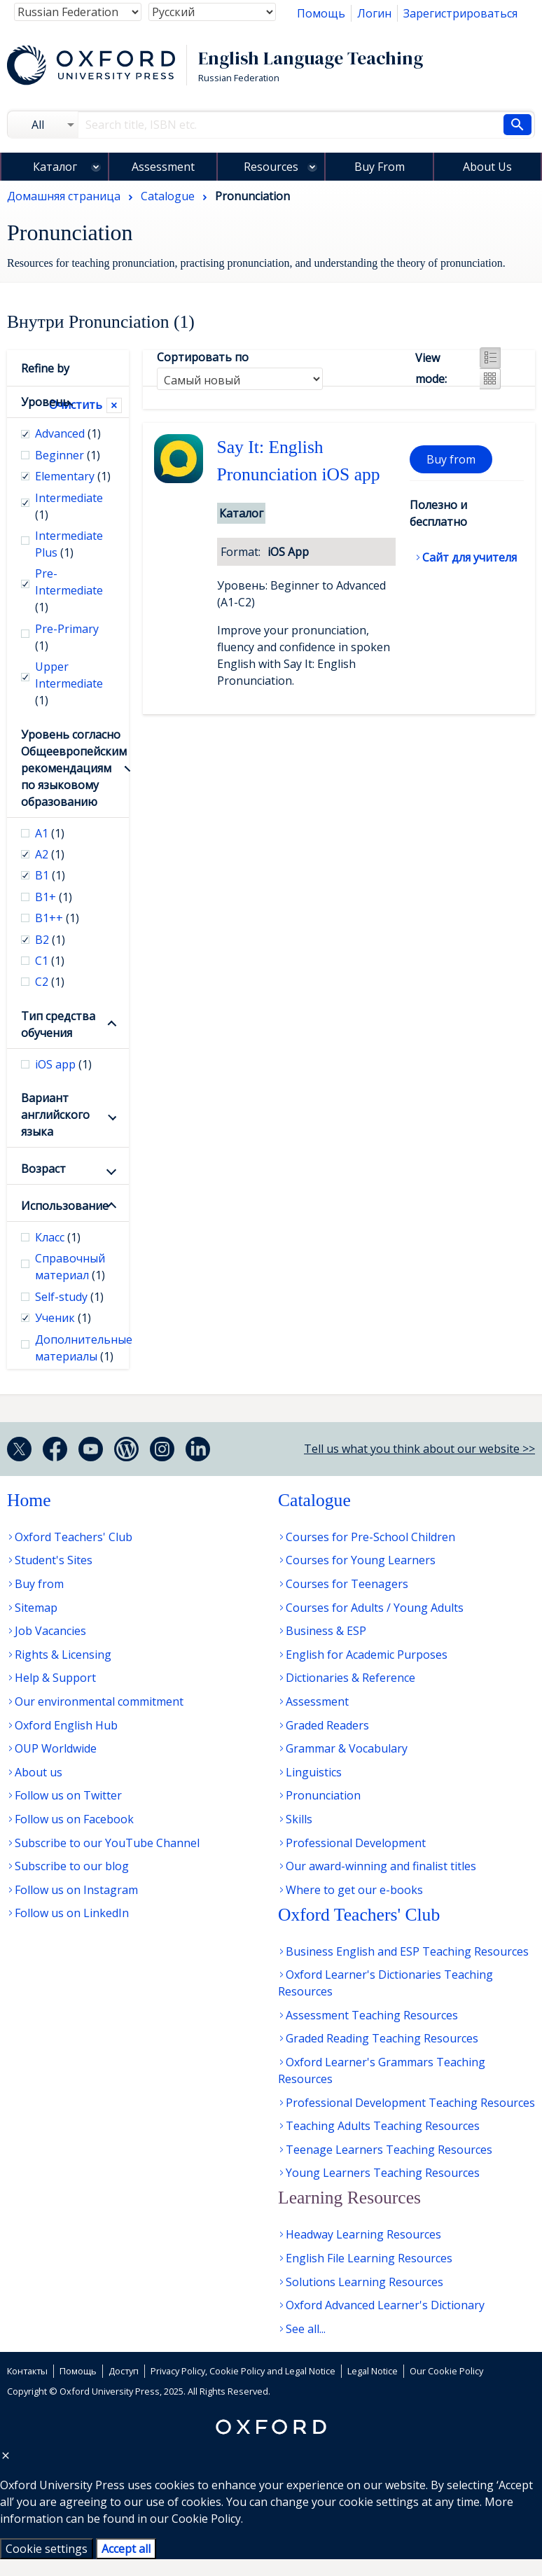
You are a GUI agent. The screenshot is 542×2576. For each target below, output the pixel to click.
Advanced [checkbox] (68, 433)
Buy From (379, 166)
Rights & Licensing (63, 1654)
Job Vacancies (50, 1630)
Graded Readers (327, 1725)
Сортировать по (203, 357)
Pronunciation (323, 1795)
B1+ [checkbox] (53, 897)
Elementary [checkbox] (73, 476)
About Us (487, 166)
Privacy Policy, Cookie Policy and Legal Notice (243, 2371)
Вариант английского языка (55, 1114)
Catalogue (314, 1500)
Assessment (163, 166)
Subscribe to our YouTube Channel (107, 1843)
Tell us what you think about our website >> (419, 1448)
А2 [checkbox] (49, 854)
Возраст (43, 1168)
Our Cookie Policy (446, 2371)
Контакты (27, 2371)
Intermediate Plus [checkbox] (69, 544)
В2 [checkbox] (50, 939)
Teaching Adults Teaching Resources (383, 2125)
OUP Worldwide (56, 1748)
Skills (299, 1819)
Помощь (321, 13)
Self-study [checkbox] (69, 1296)
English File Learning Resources (369, 2258)
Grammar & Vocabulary (347, 1748)
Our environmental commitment (99, 1701)
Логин (374, 13)
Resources (271, 166)
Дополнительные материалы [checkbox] (75, 1348)
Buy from (450, 459)
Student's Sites (53, 1560)
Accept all (126, 2548)
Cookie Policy (206, 2518)
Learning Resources (349, 2197)
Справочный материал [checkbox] (70, 1267)
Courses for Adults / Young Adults (375, 1607)
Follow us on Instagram (76, 1890)
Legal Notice (372, 2371)
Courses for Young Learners (361, 1560)
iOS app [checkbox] (63, 1064)
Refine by (45, 368)
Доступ (124, 2371)
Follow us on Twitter (68, 1795)
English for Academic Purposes (366, 1654)
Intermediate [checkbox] (69, 506)
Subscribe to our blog (72, 1866)
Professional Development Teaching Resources (410, 2102)
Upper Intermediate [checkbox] (69, 683)
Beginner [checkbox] (67, 455)
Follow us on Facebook (74, 1819)
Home (29, 1500)
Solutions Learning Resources (364, 2282)
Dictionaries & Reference (350, 1677)
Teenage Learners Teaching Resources (389, 2149)
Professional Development (356, 1843)
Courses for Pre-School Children (370, 1537)
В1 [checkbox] (50, 875)
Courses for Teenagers (347, 1584)
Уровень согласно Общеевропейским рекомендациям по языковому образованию (68, 768)
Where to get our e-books (354, 1890)
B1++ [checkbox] (57, 918)
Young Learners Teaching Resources (383, 2172)
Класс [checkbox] (58, 1237)
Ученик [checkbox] (63, 1317)
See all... (306, 2329)
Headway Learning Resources (363, 2234)
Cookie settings (47, 2548)
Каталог (55, 166)
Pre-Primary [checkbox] (67, 637)
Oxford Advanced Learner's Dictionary (385, 2305)
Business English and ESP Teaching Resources (407, 1951)
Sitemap (36, 1607)
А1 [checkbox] (49, 833)
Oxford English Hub (66, 1725)
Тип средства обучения (58, 1024)
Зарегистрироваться (460, 13)
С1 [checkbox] (49, 960)
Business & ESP (326, 1630)
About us (38, 1772)
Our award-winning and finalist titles (381, 1866)
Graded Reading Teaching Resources (382, 2038)
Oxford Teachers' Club (73, 1537)
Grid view (490, 378)
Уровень (35, 402)
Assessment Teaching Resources (372, 2015)
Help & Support (55, 1677)
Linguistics (314, 1772)
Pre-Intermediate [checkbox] (69, 590)
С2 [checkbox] (49, 981)
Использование (65, 1205)
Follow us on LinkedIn (72, 1913)
